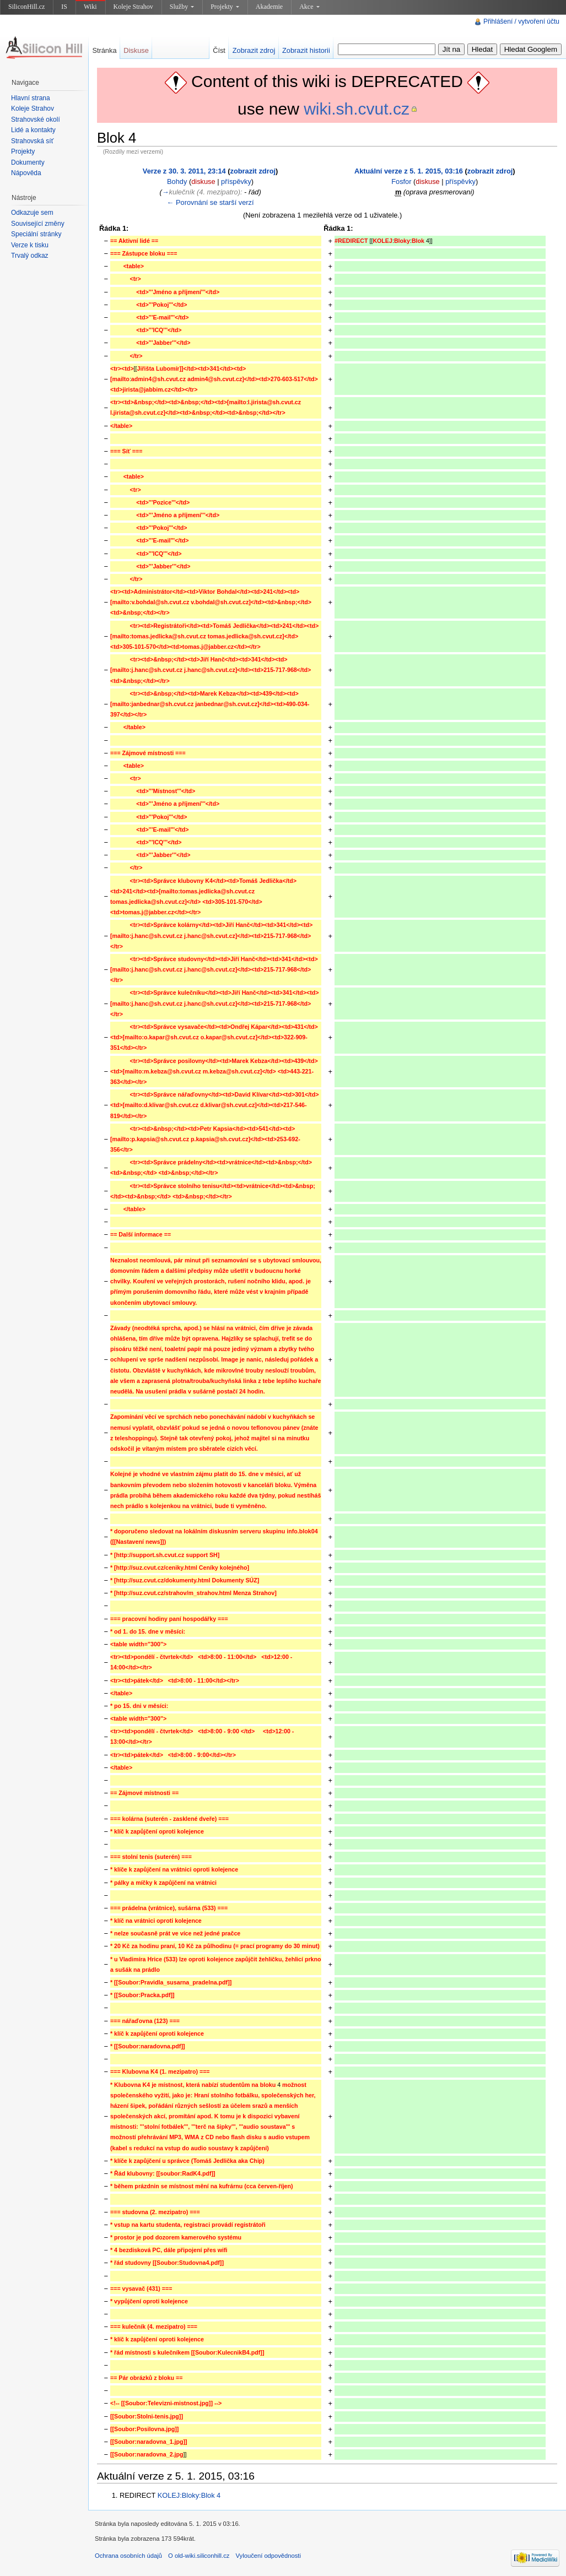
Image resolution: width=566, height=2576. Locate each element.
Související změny (37, 223)
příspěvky (236, 181)
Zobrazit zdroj (254, 50)
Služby (182, 6)
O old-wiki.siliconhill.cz (198, 2555)
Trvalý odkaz (29, 255)
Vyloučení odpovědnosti (268, 2555)
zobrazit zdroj (253, 171)
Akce (309, 6)
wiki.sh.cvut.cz (356, 109)
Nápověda (26, 173)
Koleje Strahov (133, 6)
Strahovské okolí (35, 119)
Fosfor (401, 181)
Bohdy (177, 181)
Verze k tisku (29, 245)
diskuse (203, 181)
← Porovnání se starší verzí (210, 202)
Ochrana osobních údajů (128, 2555)
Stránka (104, 50)
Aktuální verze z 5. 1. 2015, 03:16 (408, 171)
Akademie (269, 6)
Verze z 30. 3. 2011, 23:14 (184, 171)
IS (64, 6)
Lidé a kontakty (33, 130)
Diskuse (136, 50)
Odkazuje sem (32, 212)
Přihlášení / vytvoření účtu (521, 21)
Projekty (225, 6)
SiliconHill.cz (26, 6)
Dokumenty (28, 162)
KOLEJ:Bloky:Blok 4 (189, 2495)
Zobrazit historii (306, 50)
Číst (219, 50)
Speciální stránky (36, 234)
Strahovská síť (32, 141)
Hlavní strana (30, 98)
